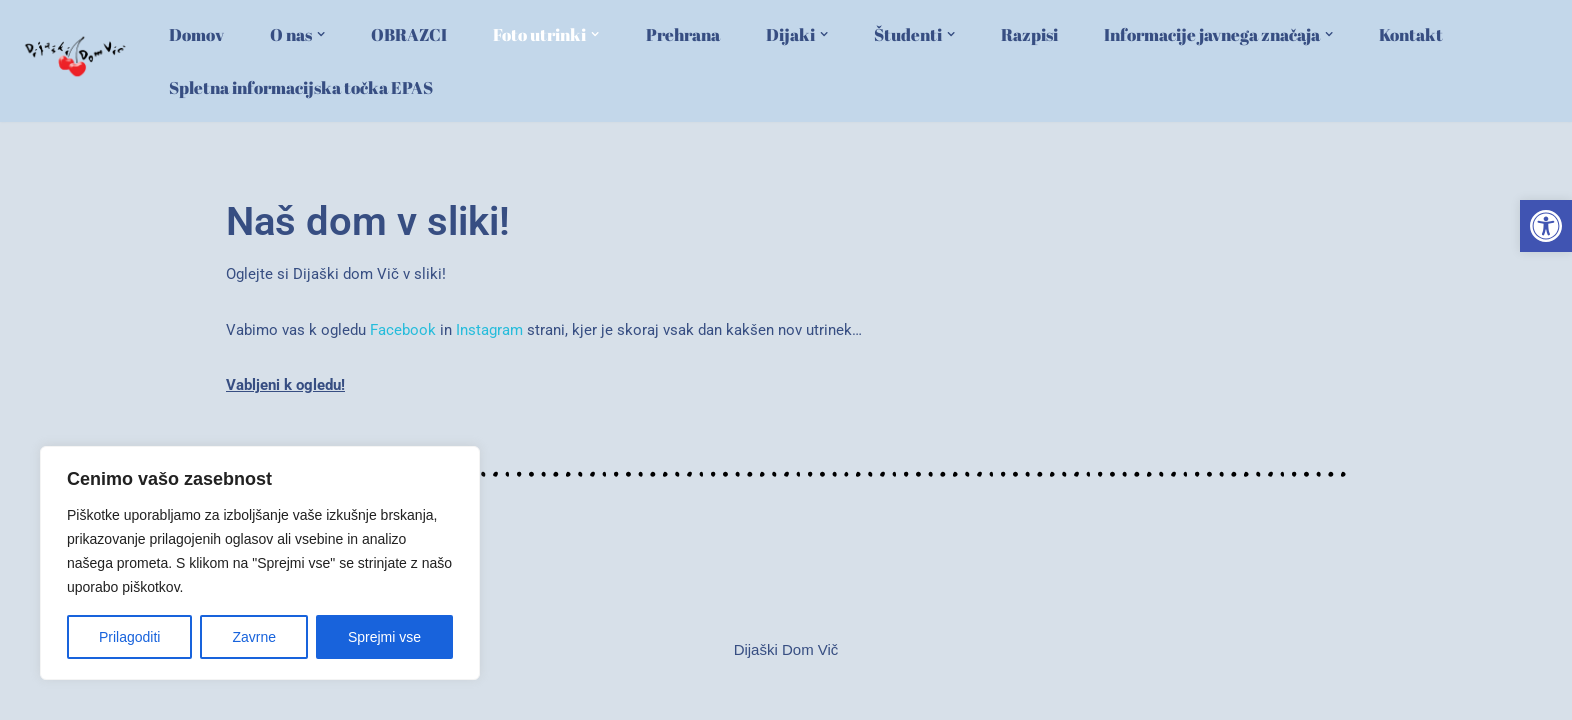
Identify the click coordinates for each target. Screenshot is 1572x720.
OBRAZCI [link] (409, 35)
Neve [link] (193, 695)
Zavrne (254, 637)
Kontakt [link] (1411, 35)
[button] (321, 34)
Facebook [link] (403, 330)
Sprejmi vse (384, 637)
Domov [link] (196, 35)
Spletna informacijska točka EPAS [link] (301, 88)
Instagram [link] (489, 330)
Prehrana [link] (683, 35)
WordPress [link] (319, 695)
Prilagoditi (129, 637)
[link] (1546, 226)
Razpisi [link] (1029, 35)
